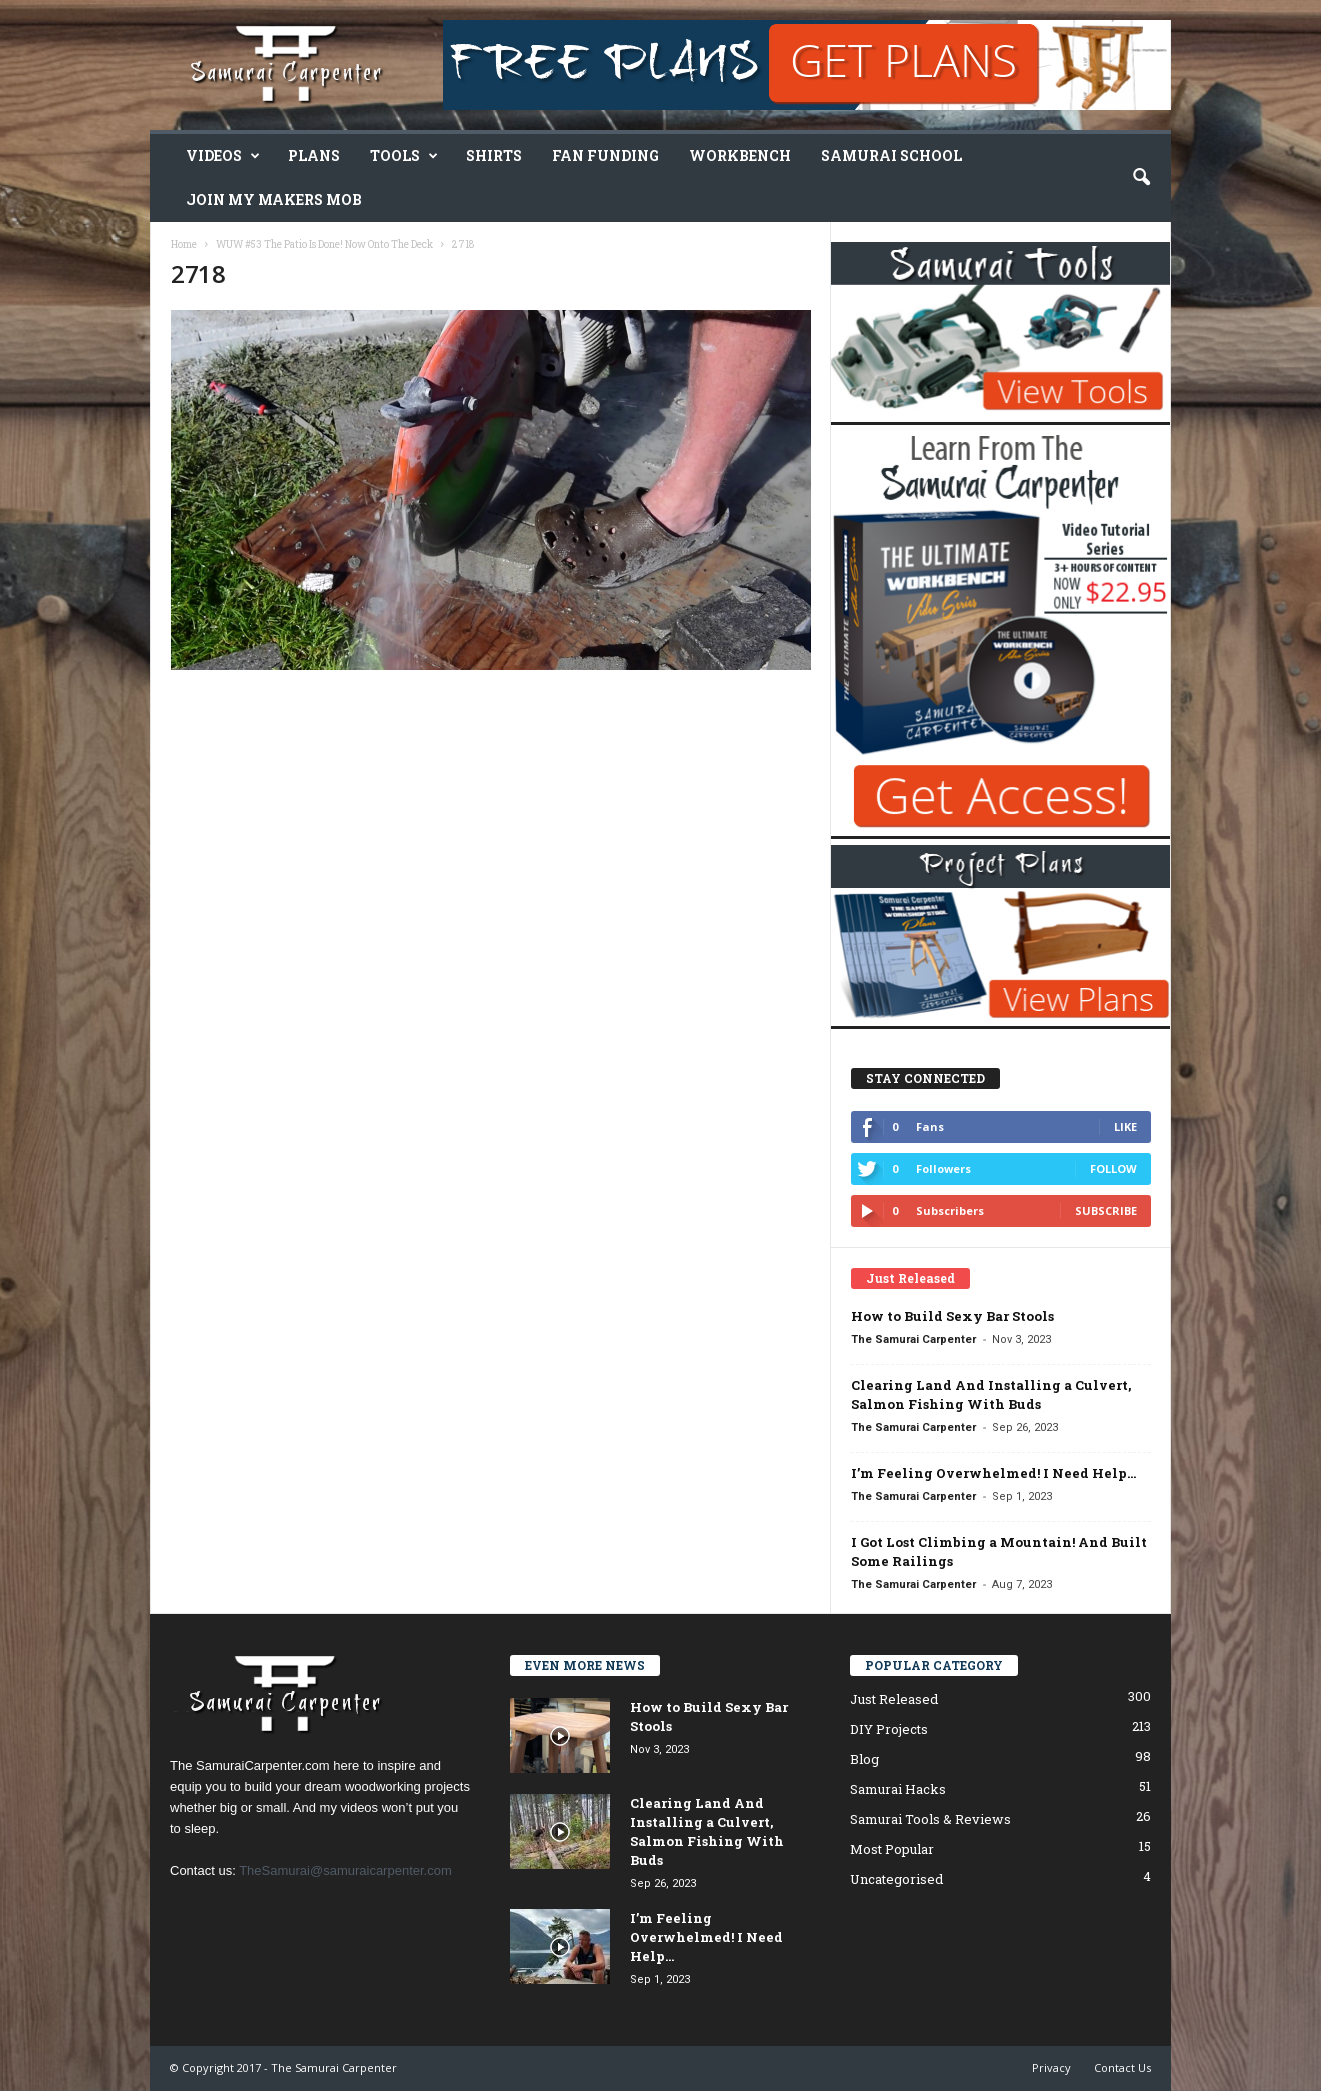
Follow (1113, 1168)
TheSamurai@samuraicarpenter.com (345, 1870)
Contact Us (1122, 2067)
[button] (1141, 178)
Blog (864, 1759)
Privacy (1051, 2067)
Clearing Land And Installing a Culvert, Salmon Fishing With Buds (991, 1394)
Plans (314, 155)
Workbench (740, 155)
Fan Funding (605, 155)
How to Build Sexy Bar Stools (952, 1316)
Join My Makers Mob (274, 199)
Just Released (894, 1699)
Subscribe (1106, 1210)
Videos (223, 156)
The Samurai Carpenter (913, 1339)
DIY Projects (889, 1729)
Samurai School (891, 155)
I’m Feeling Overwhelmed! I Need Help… (993, 1473)
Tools (404, 156)
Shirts (494, 155)
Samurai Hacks (898, 1789)
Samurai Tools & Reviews (930, 1819)
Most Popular (892, 1849)
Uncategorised (896, 1879)
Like (1125, 1126)
